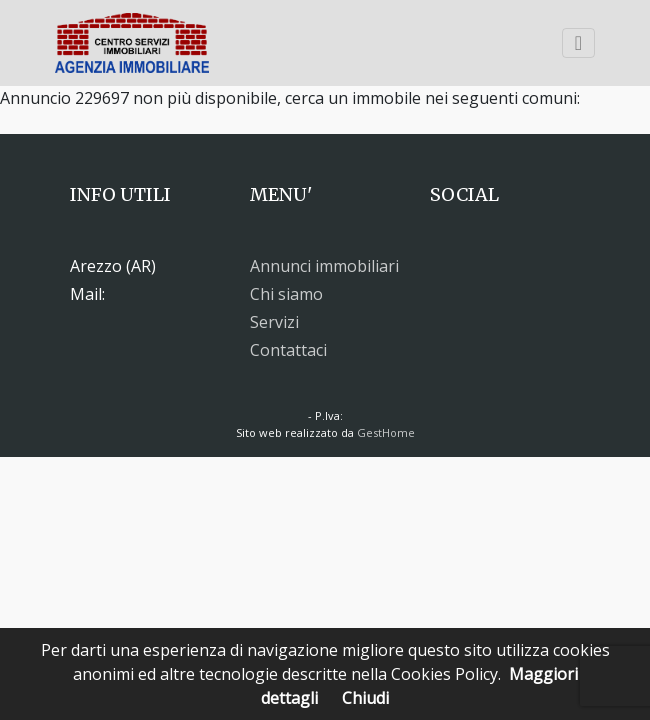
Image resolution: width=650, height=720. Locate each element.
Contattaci (288, 350)
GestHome (386, 432)
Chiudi (365, 698)
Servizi (274, 322)
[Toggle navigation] (578, 43)
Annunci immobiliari (324, 266)
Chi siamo (286, 294)
